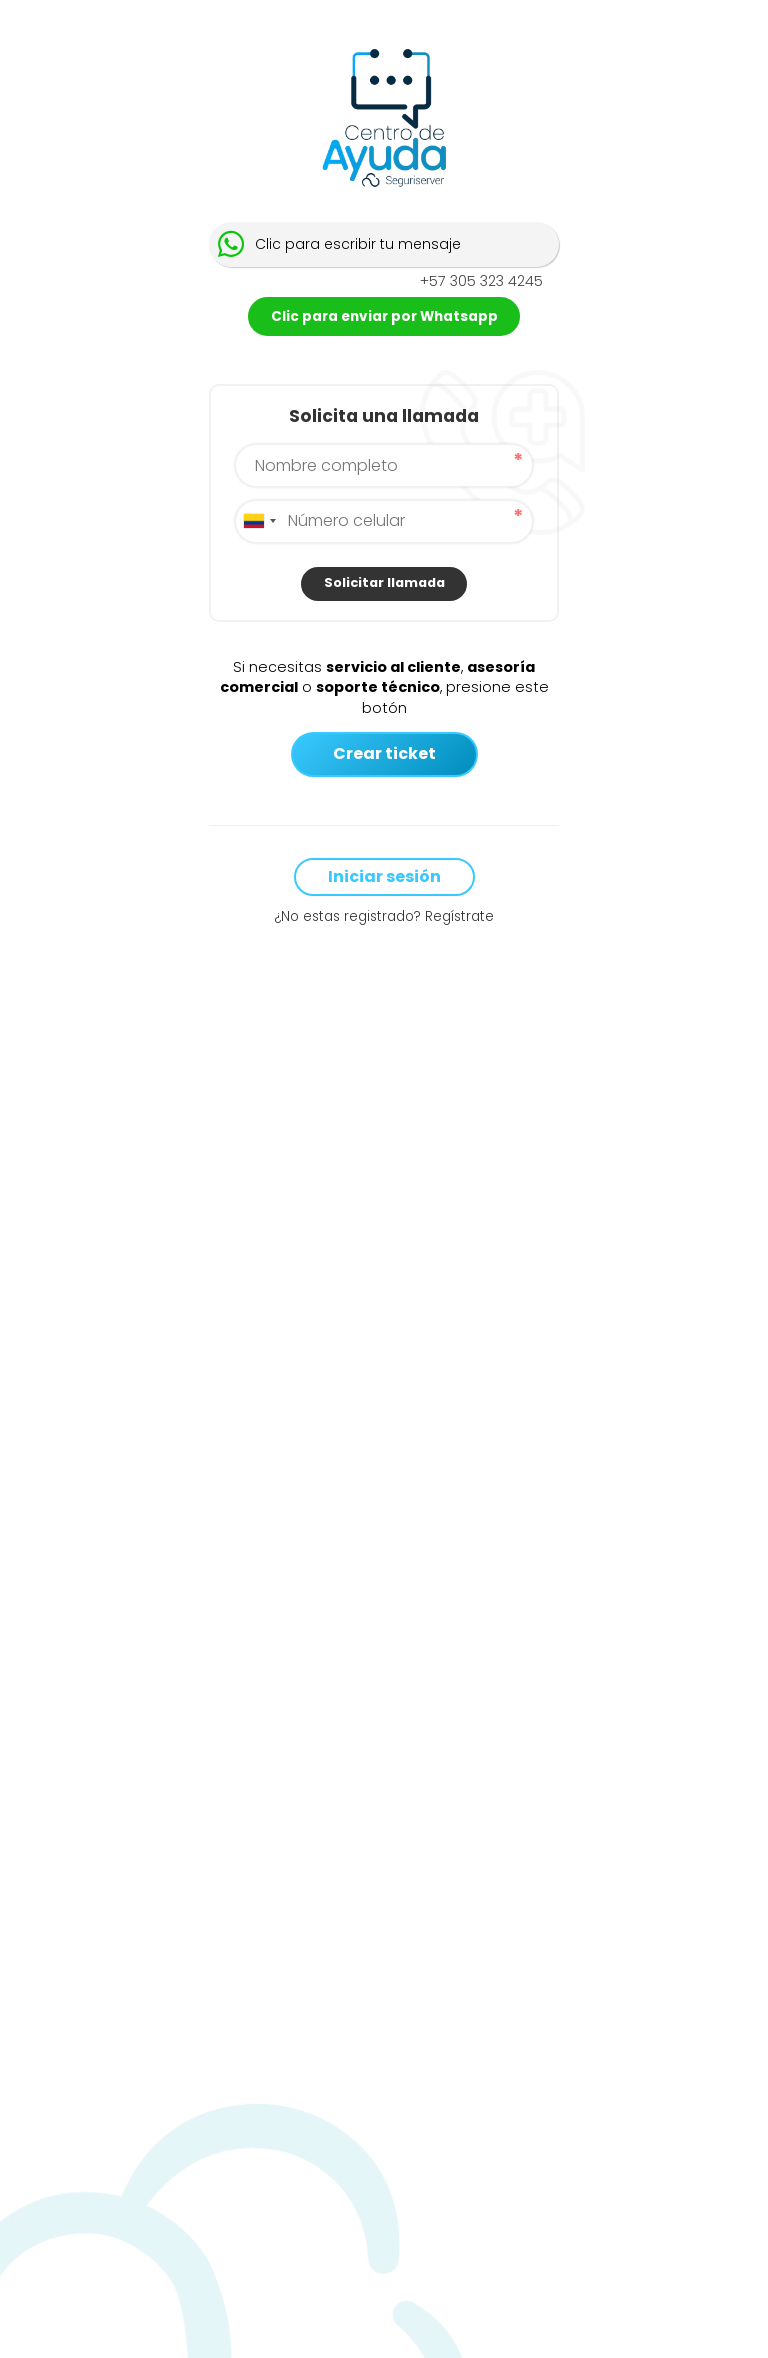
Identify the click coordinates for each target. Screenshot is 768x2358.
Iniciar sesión (384, 876)
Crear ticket (384, 753)
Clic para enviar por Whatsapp (384, 316)
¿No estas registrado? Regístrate (384, 917)
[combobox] (259, 521)
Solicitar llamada (384, 582)
